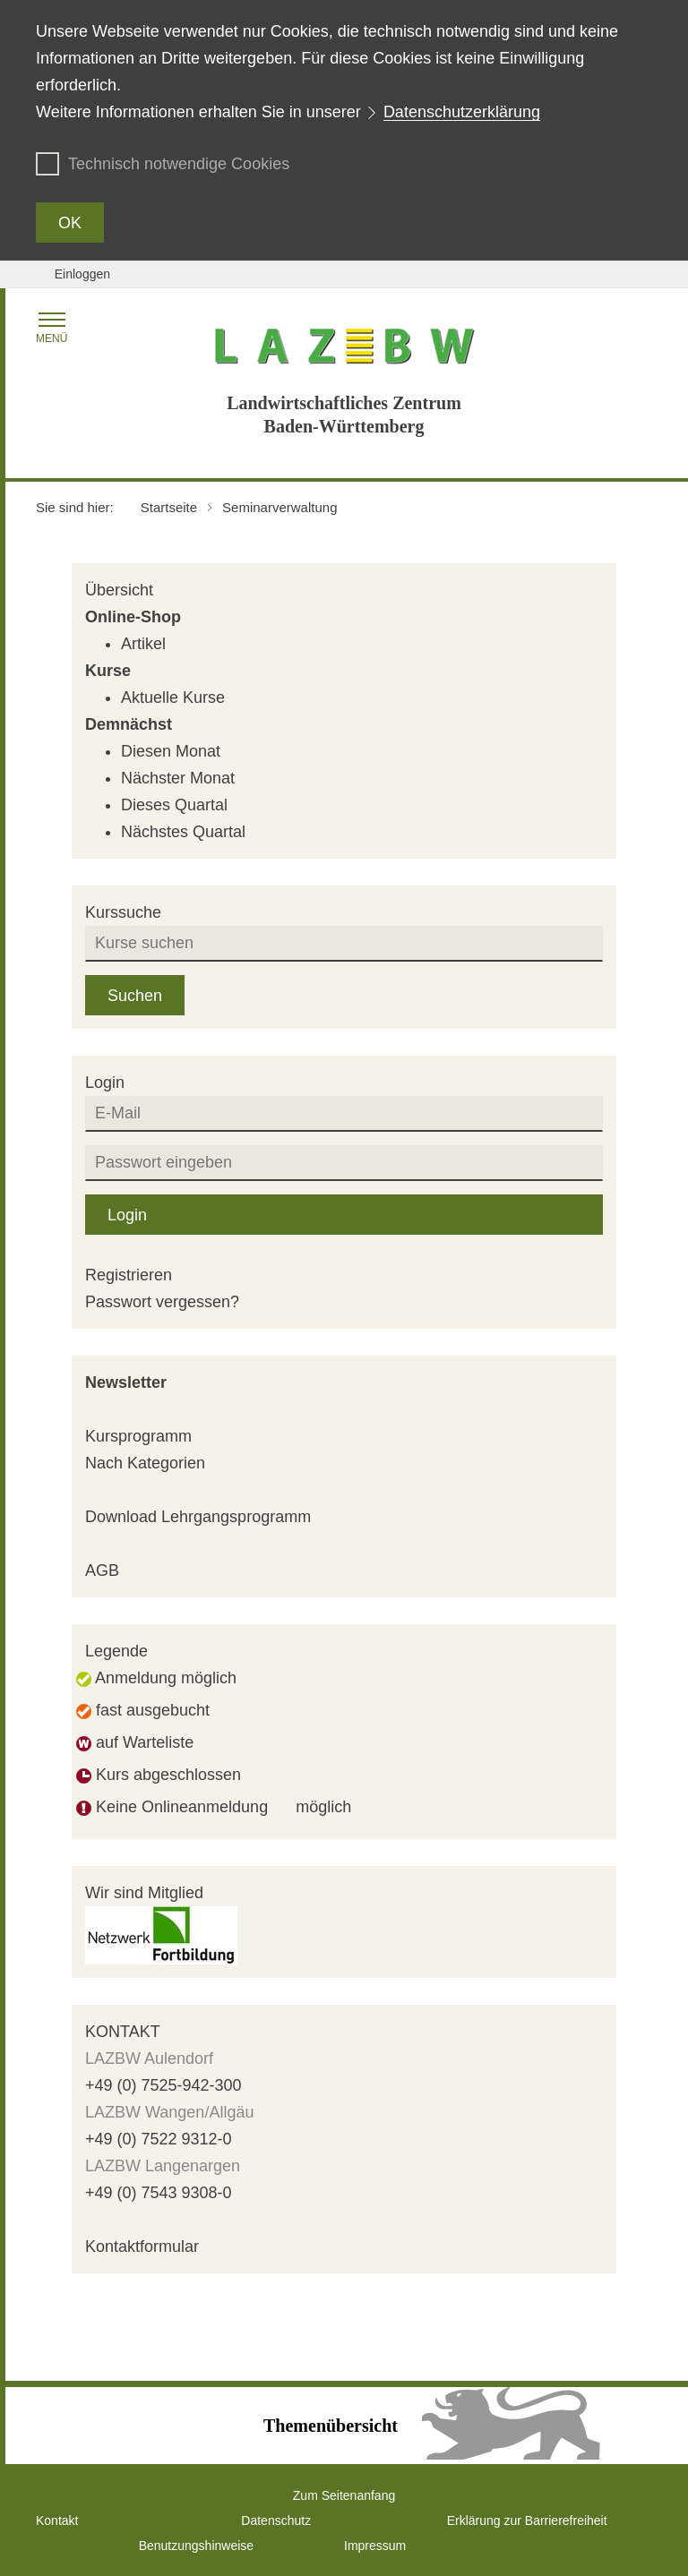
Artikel (143, 644)
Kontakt (57, 2520)
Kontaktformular (142, 2246)
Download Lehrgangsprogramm (198, 1517)
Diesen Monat (170, 751)
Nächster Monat (178, 778)
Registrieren (128, 1275)
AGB (102, 1570)
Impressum (375, 2545)
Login (127, 1215)
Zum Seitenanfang (344, 2495)
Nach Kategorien (145, 1463)
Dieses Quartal (174, 805)
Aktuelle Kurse (173, 697)
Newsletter (126, 1382)
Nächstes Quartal (183, 832)
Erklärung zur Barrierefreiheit (527, 2520)
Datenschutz (276, 2520)
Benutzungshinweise (196, 2545)
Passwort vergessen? (162, 1302)
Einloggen (82, 274)
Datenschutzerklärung (461, 112)
